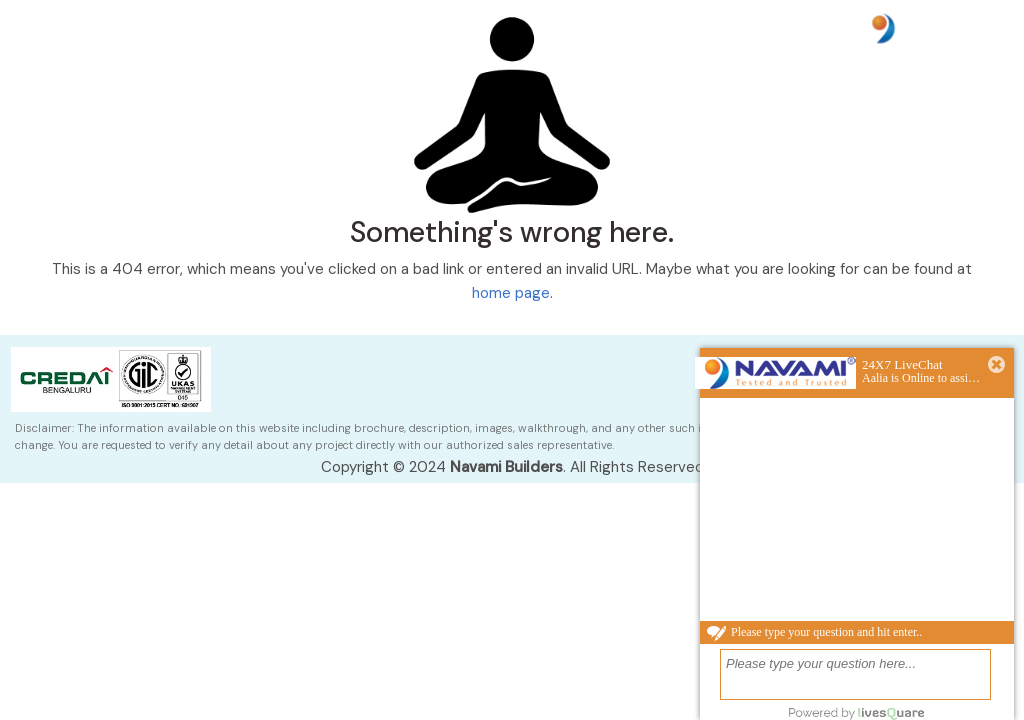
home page (511, 293)
